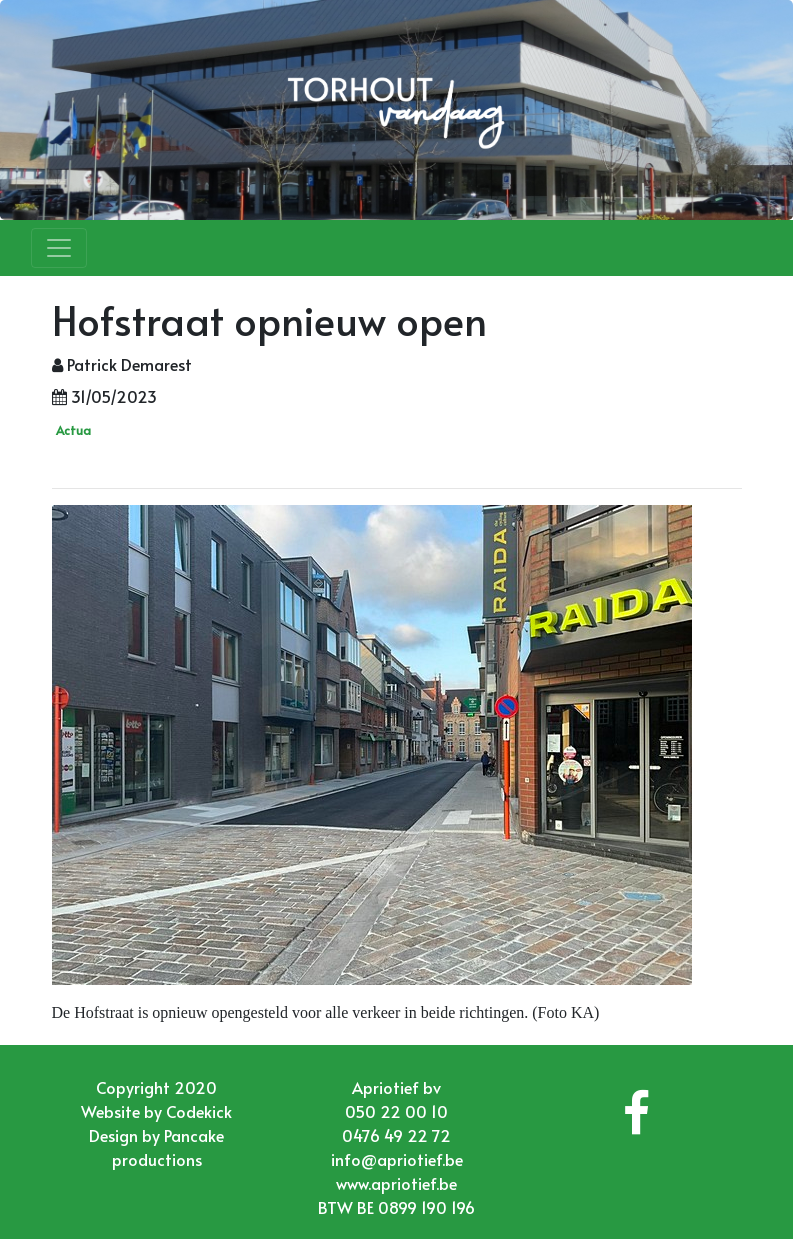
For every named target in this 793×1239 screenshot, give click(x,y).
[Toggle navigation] (59, 248)
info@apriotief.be (397, 1159)
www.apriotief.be (396, 1183)
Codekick (199, 1111)
